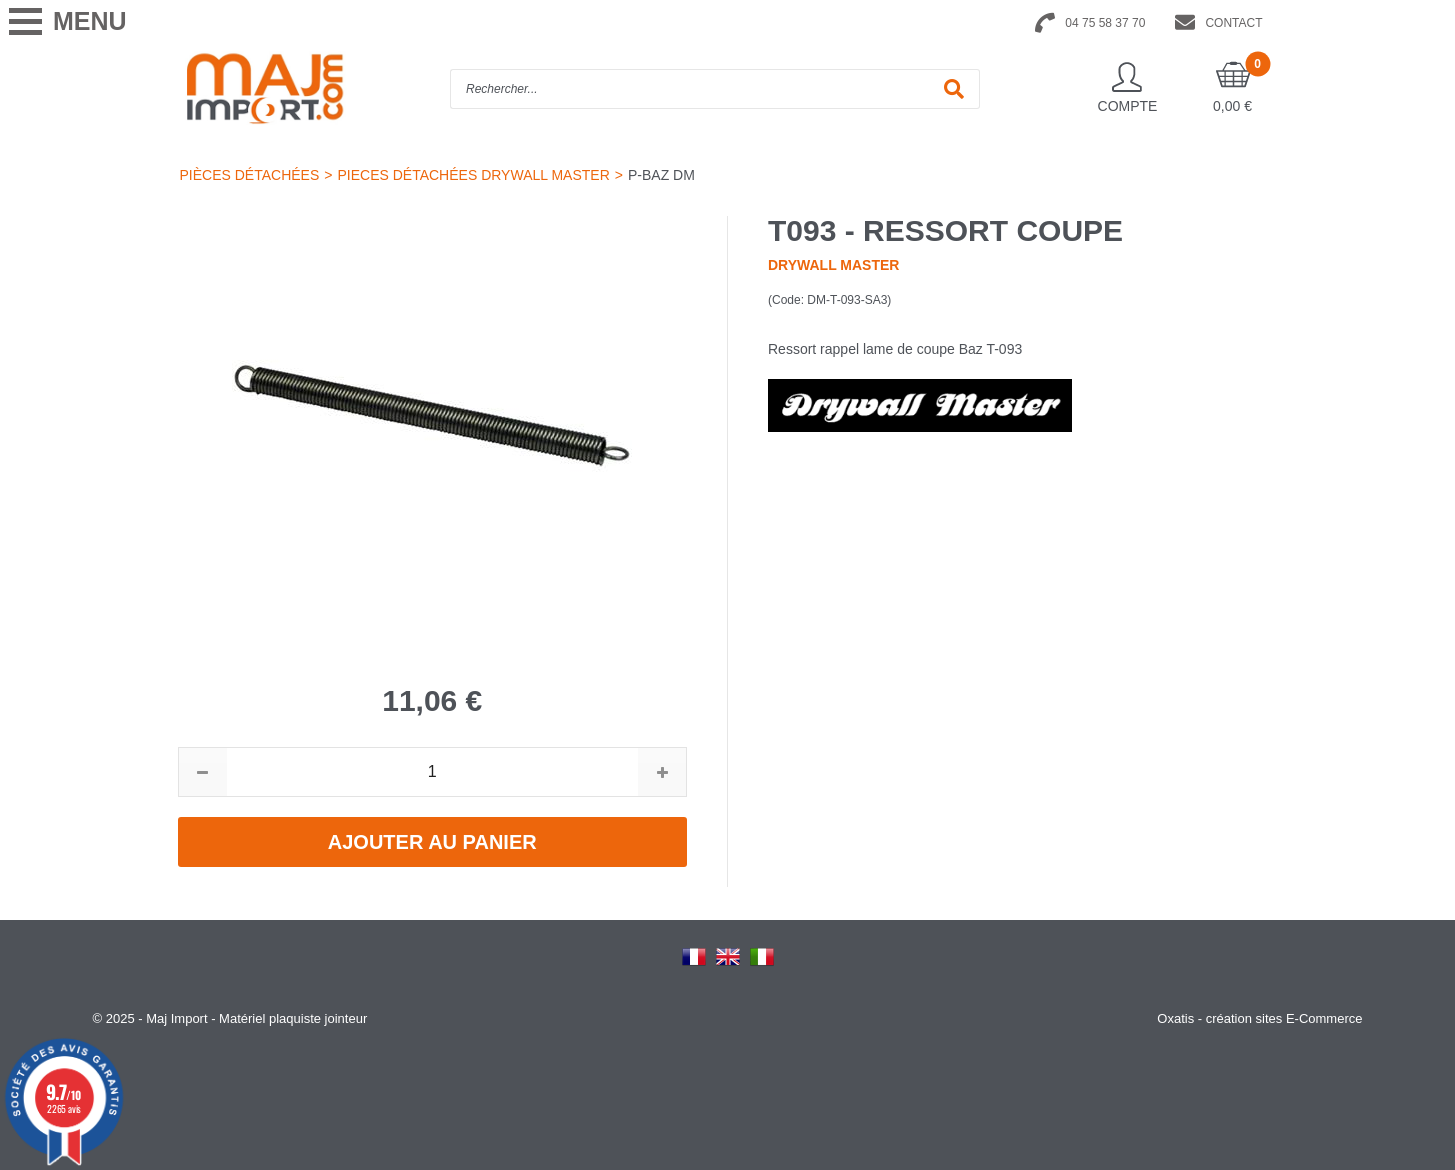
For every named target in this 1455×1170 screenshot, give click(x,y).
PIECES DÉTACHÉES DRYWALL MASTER (473, 175)
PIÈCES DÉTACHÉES (250, 175)
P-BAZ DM (661, 175)
